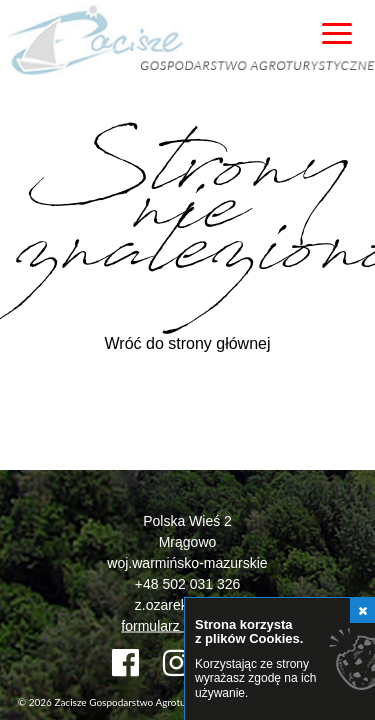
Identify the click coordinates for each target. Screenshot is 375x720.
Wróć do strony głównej (188, 343)
